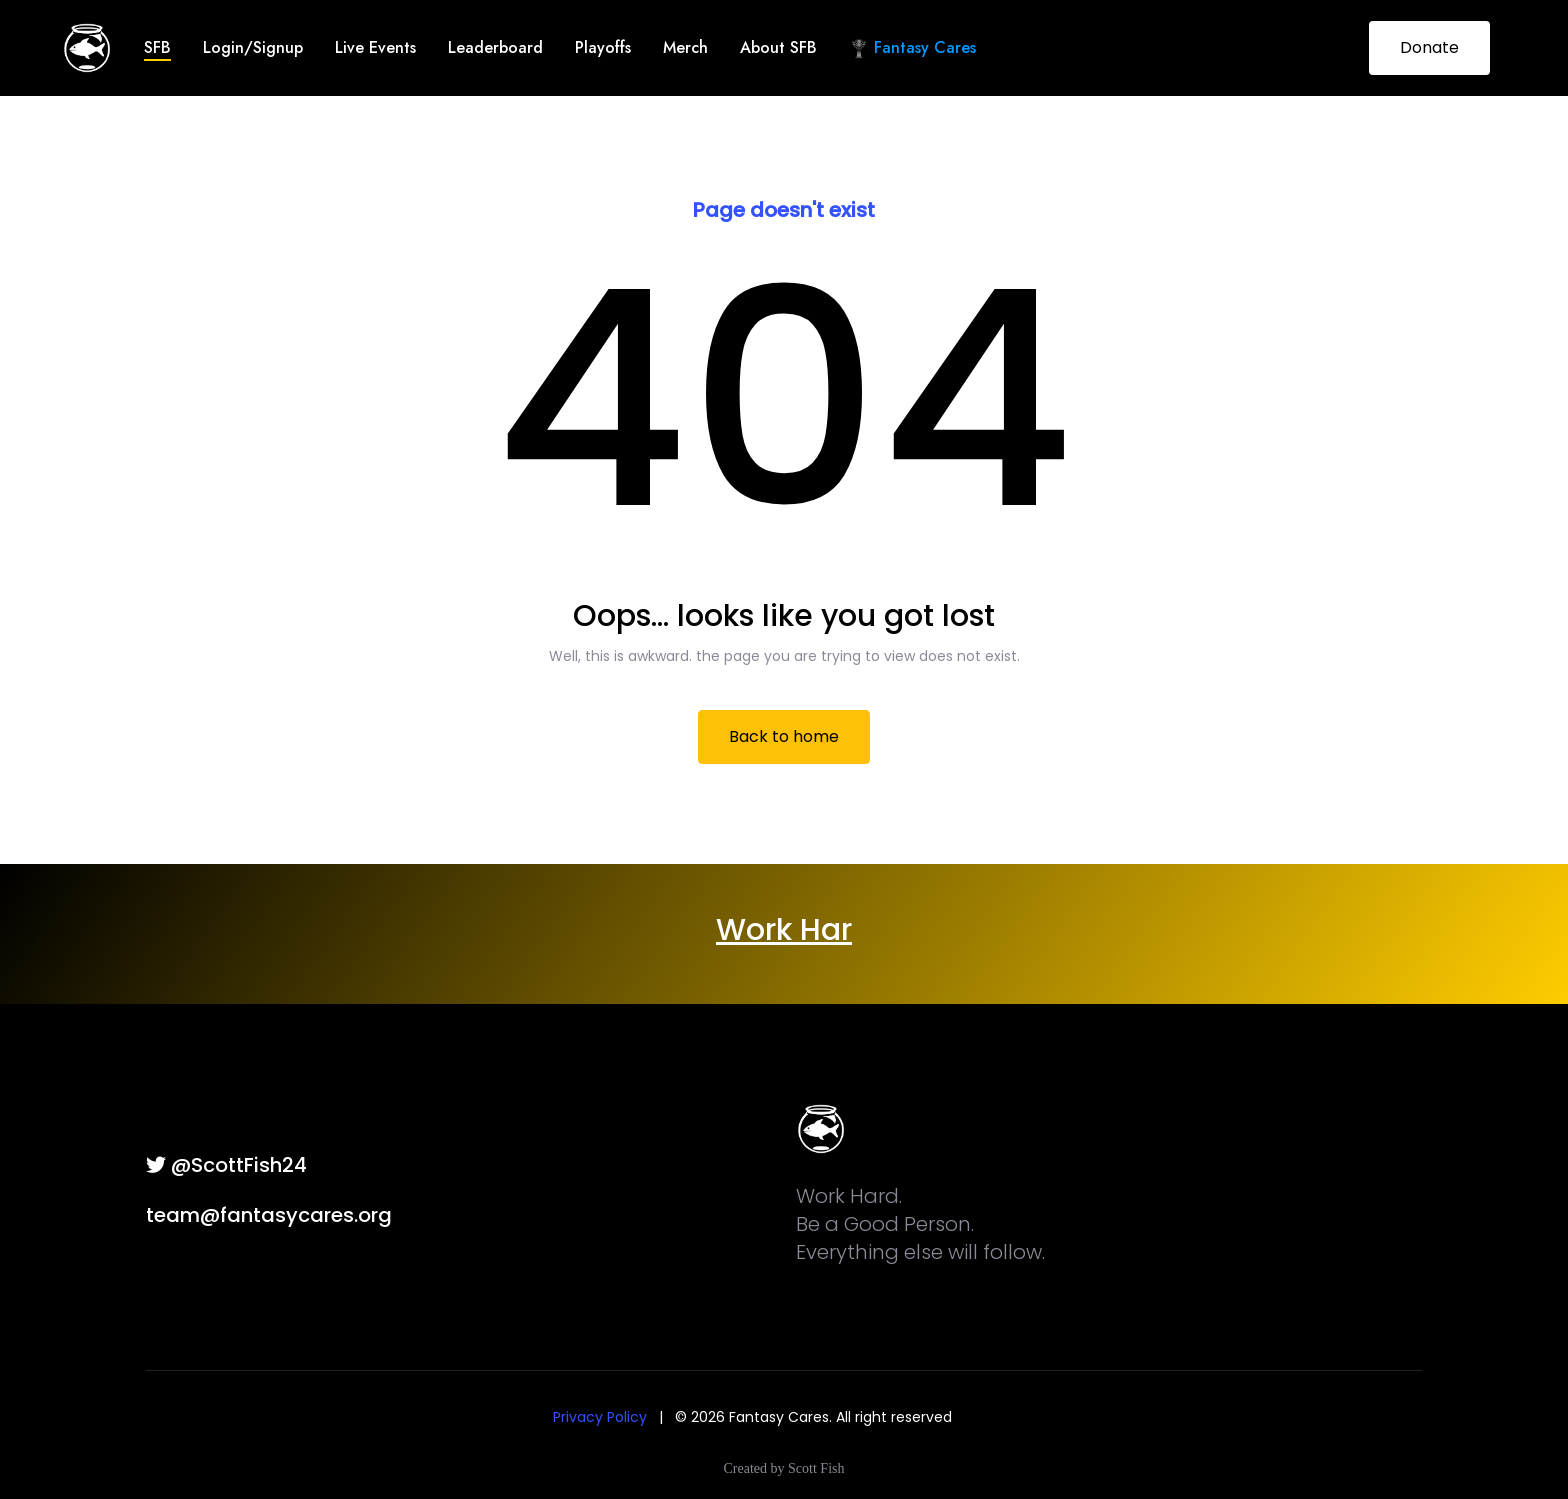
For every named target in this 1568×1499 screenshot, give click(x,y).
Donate (1429, 47)
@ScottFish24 (226, 1165)
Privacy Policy (600, 1417)
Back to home (784, 736)
